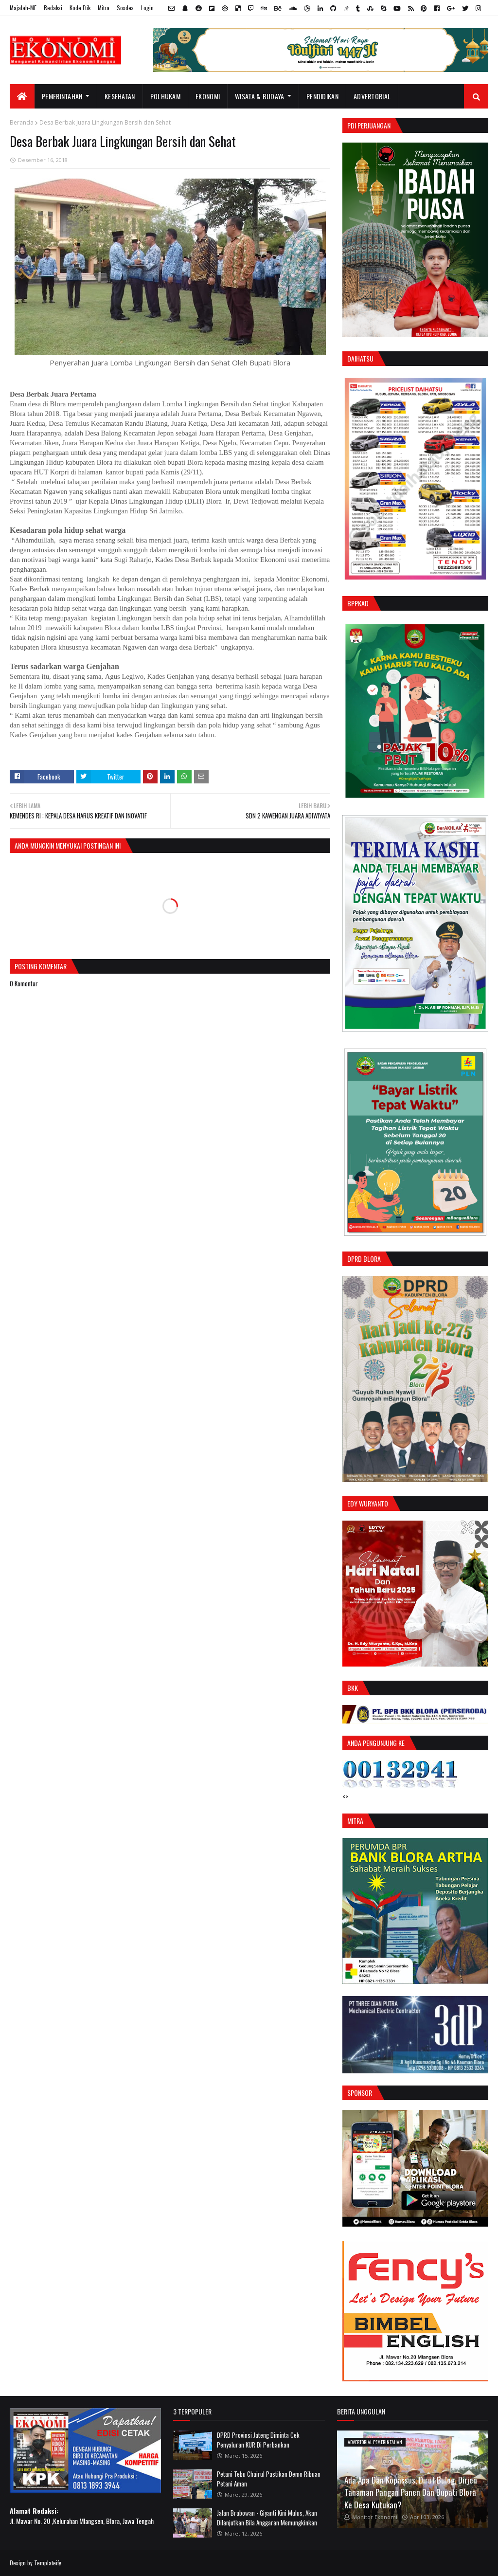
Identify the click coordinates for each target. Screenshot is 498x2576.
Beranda (22, 122)
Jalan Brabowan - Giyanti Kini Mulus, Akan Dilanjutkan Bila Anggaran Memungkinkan (267, 2517)
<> (345, 1796)
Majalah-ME (23, 7)
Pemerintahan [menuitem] (62, 96)
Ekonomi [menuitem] (208, 96)
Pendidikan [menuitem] (322, 96)
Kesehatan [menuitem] (120, 96)
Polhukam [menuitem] (165, 96)
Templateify (47, 2562)
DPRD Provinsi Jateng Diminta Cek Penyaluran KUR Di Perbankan (258, 2439)
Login (147, 7)
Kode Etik (80, 7)
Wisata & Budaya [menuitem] (260, 96)
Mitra (103, 7)
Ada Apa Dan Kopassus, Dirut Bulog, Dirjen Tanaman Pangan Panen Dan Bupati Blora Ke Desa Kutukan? (410, 2492)
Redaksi (53, 7)
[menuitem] (22, 96)
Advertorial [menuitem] (372, 96)
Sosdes (125, 7)
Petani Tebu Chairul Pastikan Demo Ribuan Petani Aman (268, 2478)
